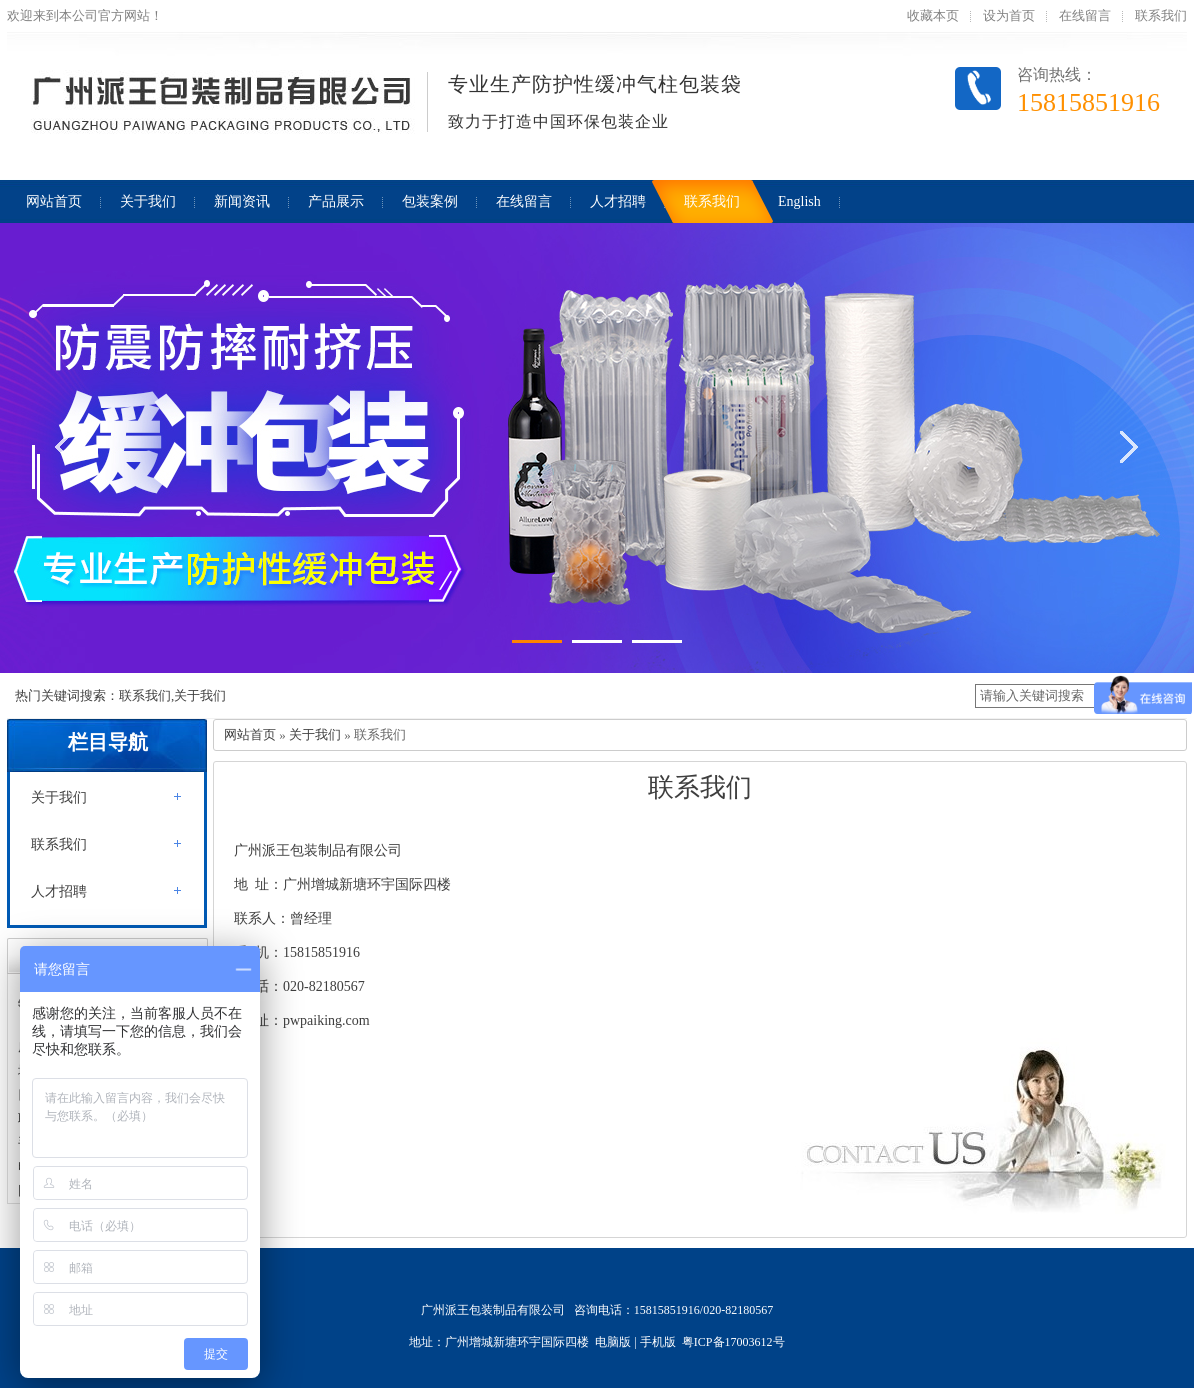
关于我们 (59, 797)
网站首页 (250, 734)
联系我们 (1161, 15)
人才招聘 (59, 891)
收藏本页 (933, 15)
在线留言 (1085, 15)
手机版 (658, 1342)
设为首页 (1009, 15)
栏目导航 (108, 742)
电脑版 (613, 1342)
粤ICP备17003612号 (733, 1342)
